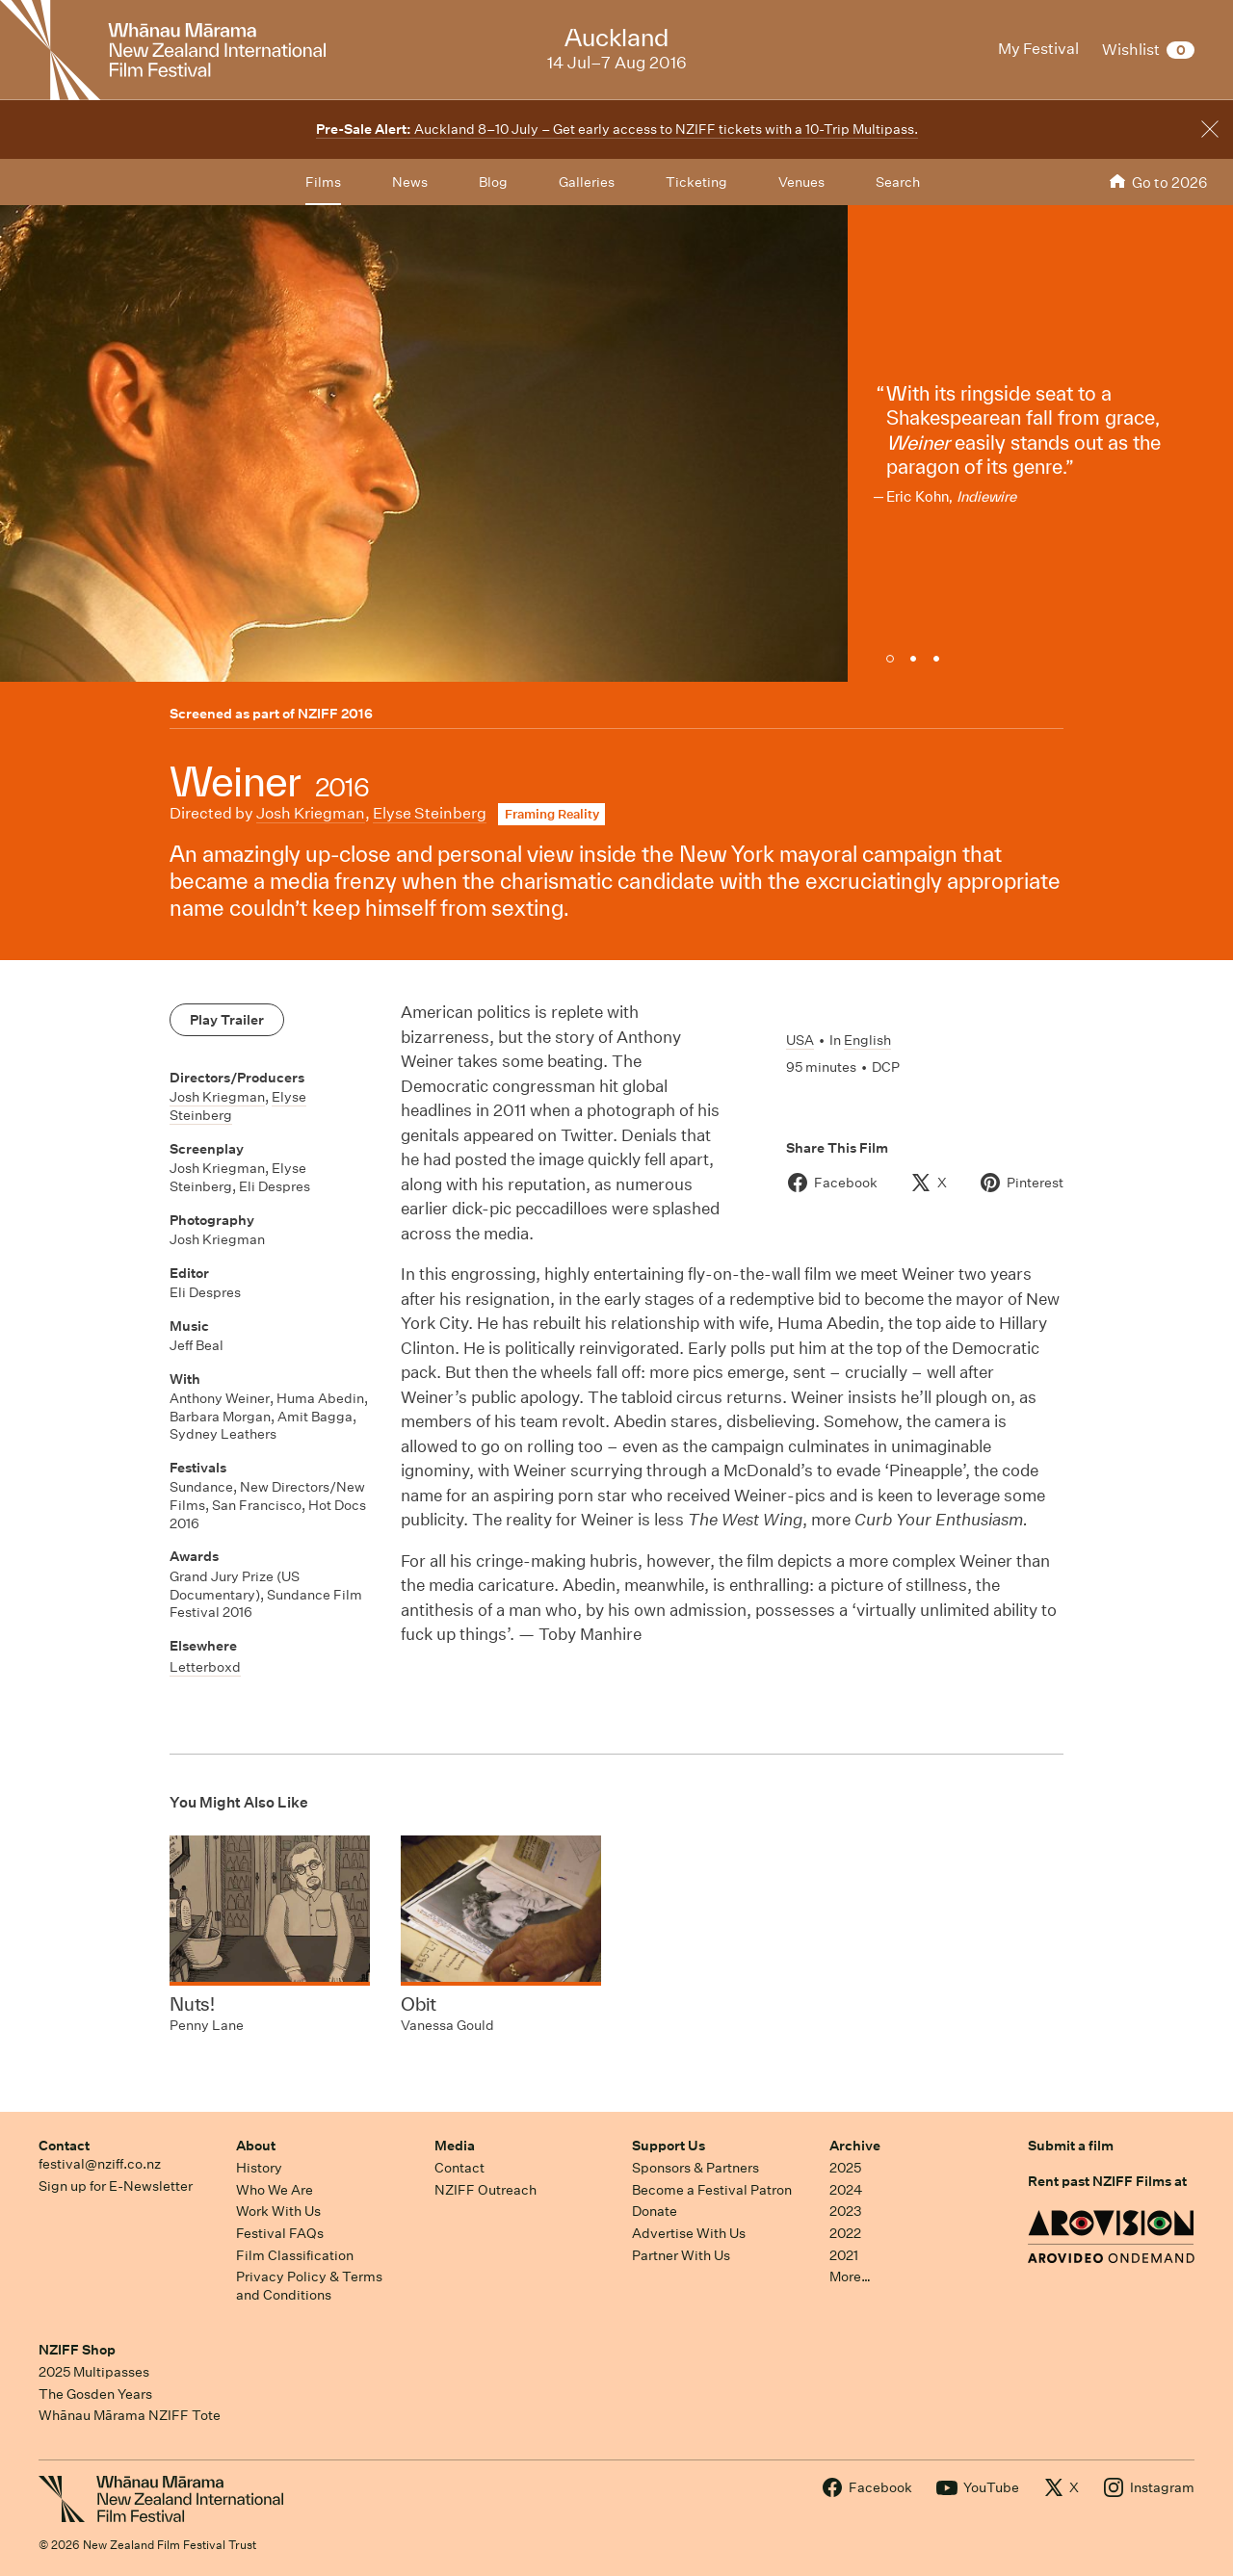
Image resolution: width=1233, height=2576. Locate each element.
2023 (845, 2211)
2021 (843, 2255)
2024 (845, 2190)
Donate (654, 2211)
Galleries (587, 182)
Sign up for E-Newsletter (116, 2186)
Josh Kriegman (310, 813)
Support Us (668, 2145)
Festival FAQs (280, 2233)
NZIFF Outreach (485, 2190)
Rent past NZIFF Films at (1107, 2181)
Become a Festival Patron (712, 2190)
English (867, 1040)
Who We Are (274, 2190)
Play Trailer (227, 1019)
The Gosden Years (95, 2394)
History (259, 2167)
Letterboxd (205, 1667)
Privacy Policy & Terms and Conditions (309, 2285)
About (255, 2145)
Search (898, 182)
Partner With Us (681, 2255)
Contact (64, 2145)
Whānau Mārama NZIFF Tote (130, 2415)
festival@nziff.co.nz (100, 2164)
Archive (854, 2145)
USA (800, 1040)
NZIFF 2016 (335, 713)
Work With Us (278, 2211)
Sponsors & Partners (695, 2167)
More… (850, 2276)
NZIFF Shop (77, 2349)
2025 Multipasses (94, 2372)
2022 (845, 2233)
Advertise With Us (689, 2233)
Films (323, 182)
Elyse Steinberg (429, 813)
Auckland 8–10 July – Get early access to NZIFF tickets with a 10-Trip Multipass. (617, 129)
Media (454, 2145)
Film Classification (295, 2255)
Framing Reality (552, 814)
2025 (845, 2167)
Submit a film (1071, 2145)
